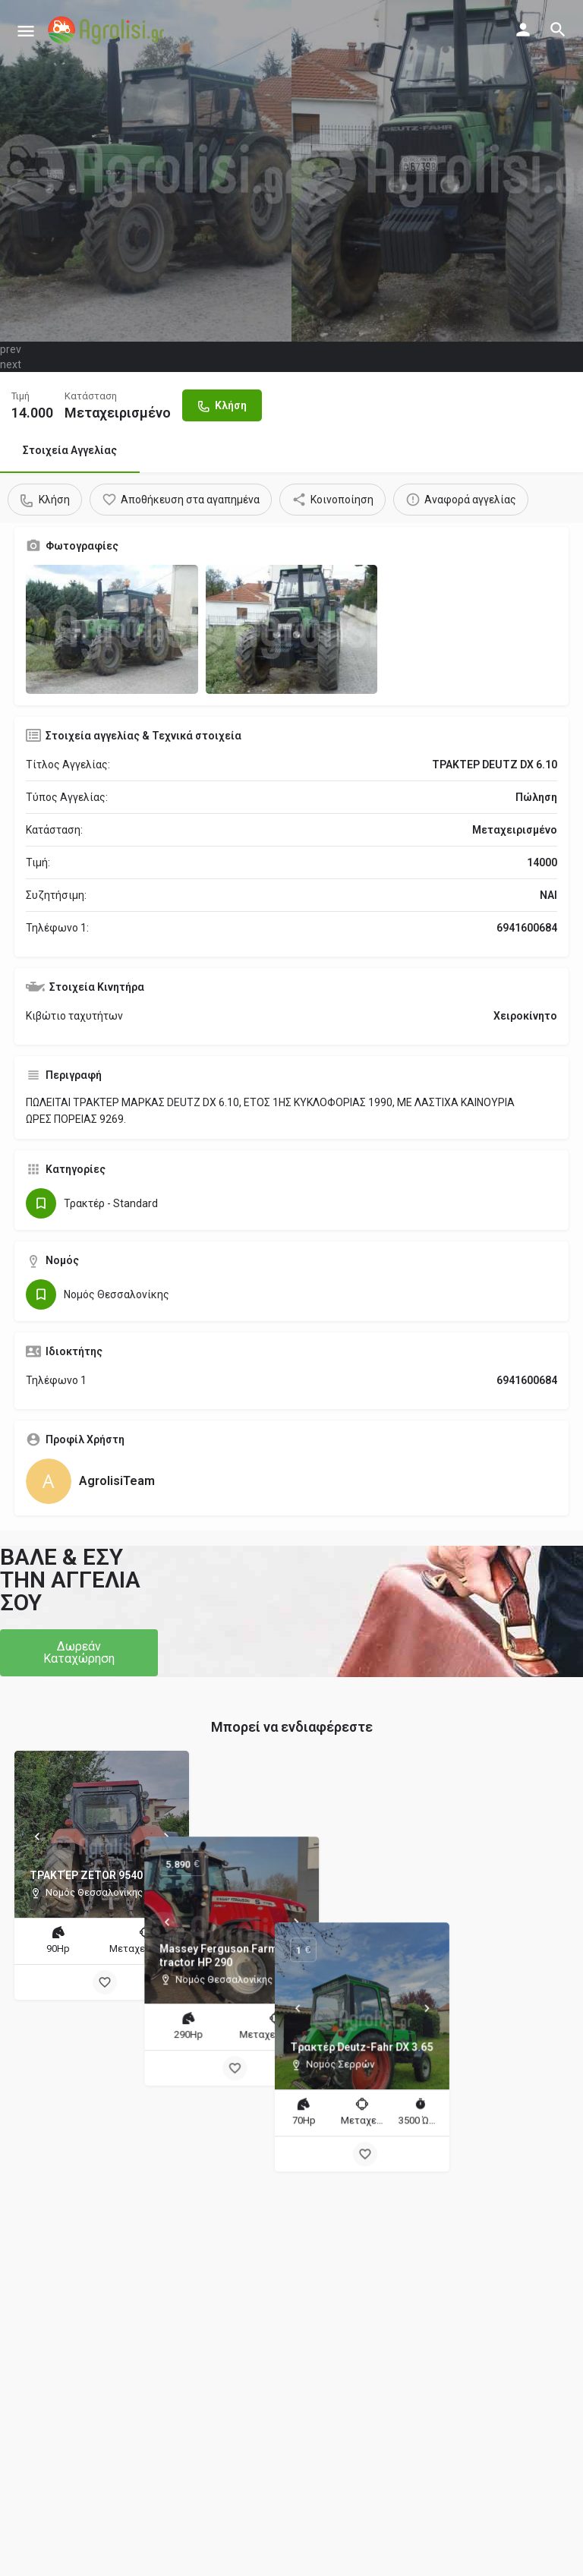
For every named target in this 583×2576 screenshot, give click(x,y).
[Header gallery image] (146, 171)
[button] (79, 1652)
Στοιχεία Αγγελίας (70, 450)
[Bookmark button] (105, 1982)
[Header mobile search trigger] (558, 29)
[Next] (166, 1836)
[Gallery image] (112, 629)
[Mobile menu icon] (25, 31)
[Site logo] (108, 30)
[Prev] (37, 1836)
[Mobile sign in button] (523, 29)
